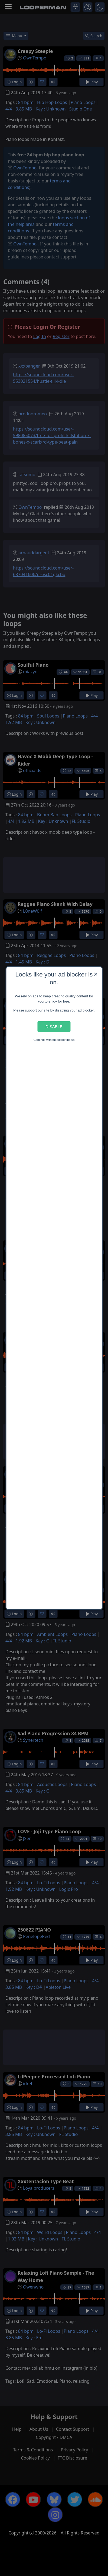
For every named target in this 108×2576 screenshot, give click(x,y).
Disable (54, 1026)
